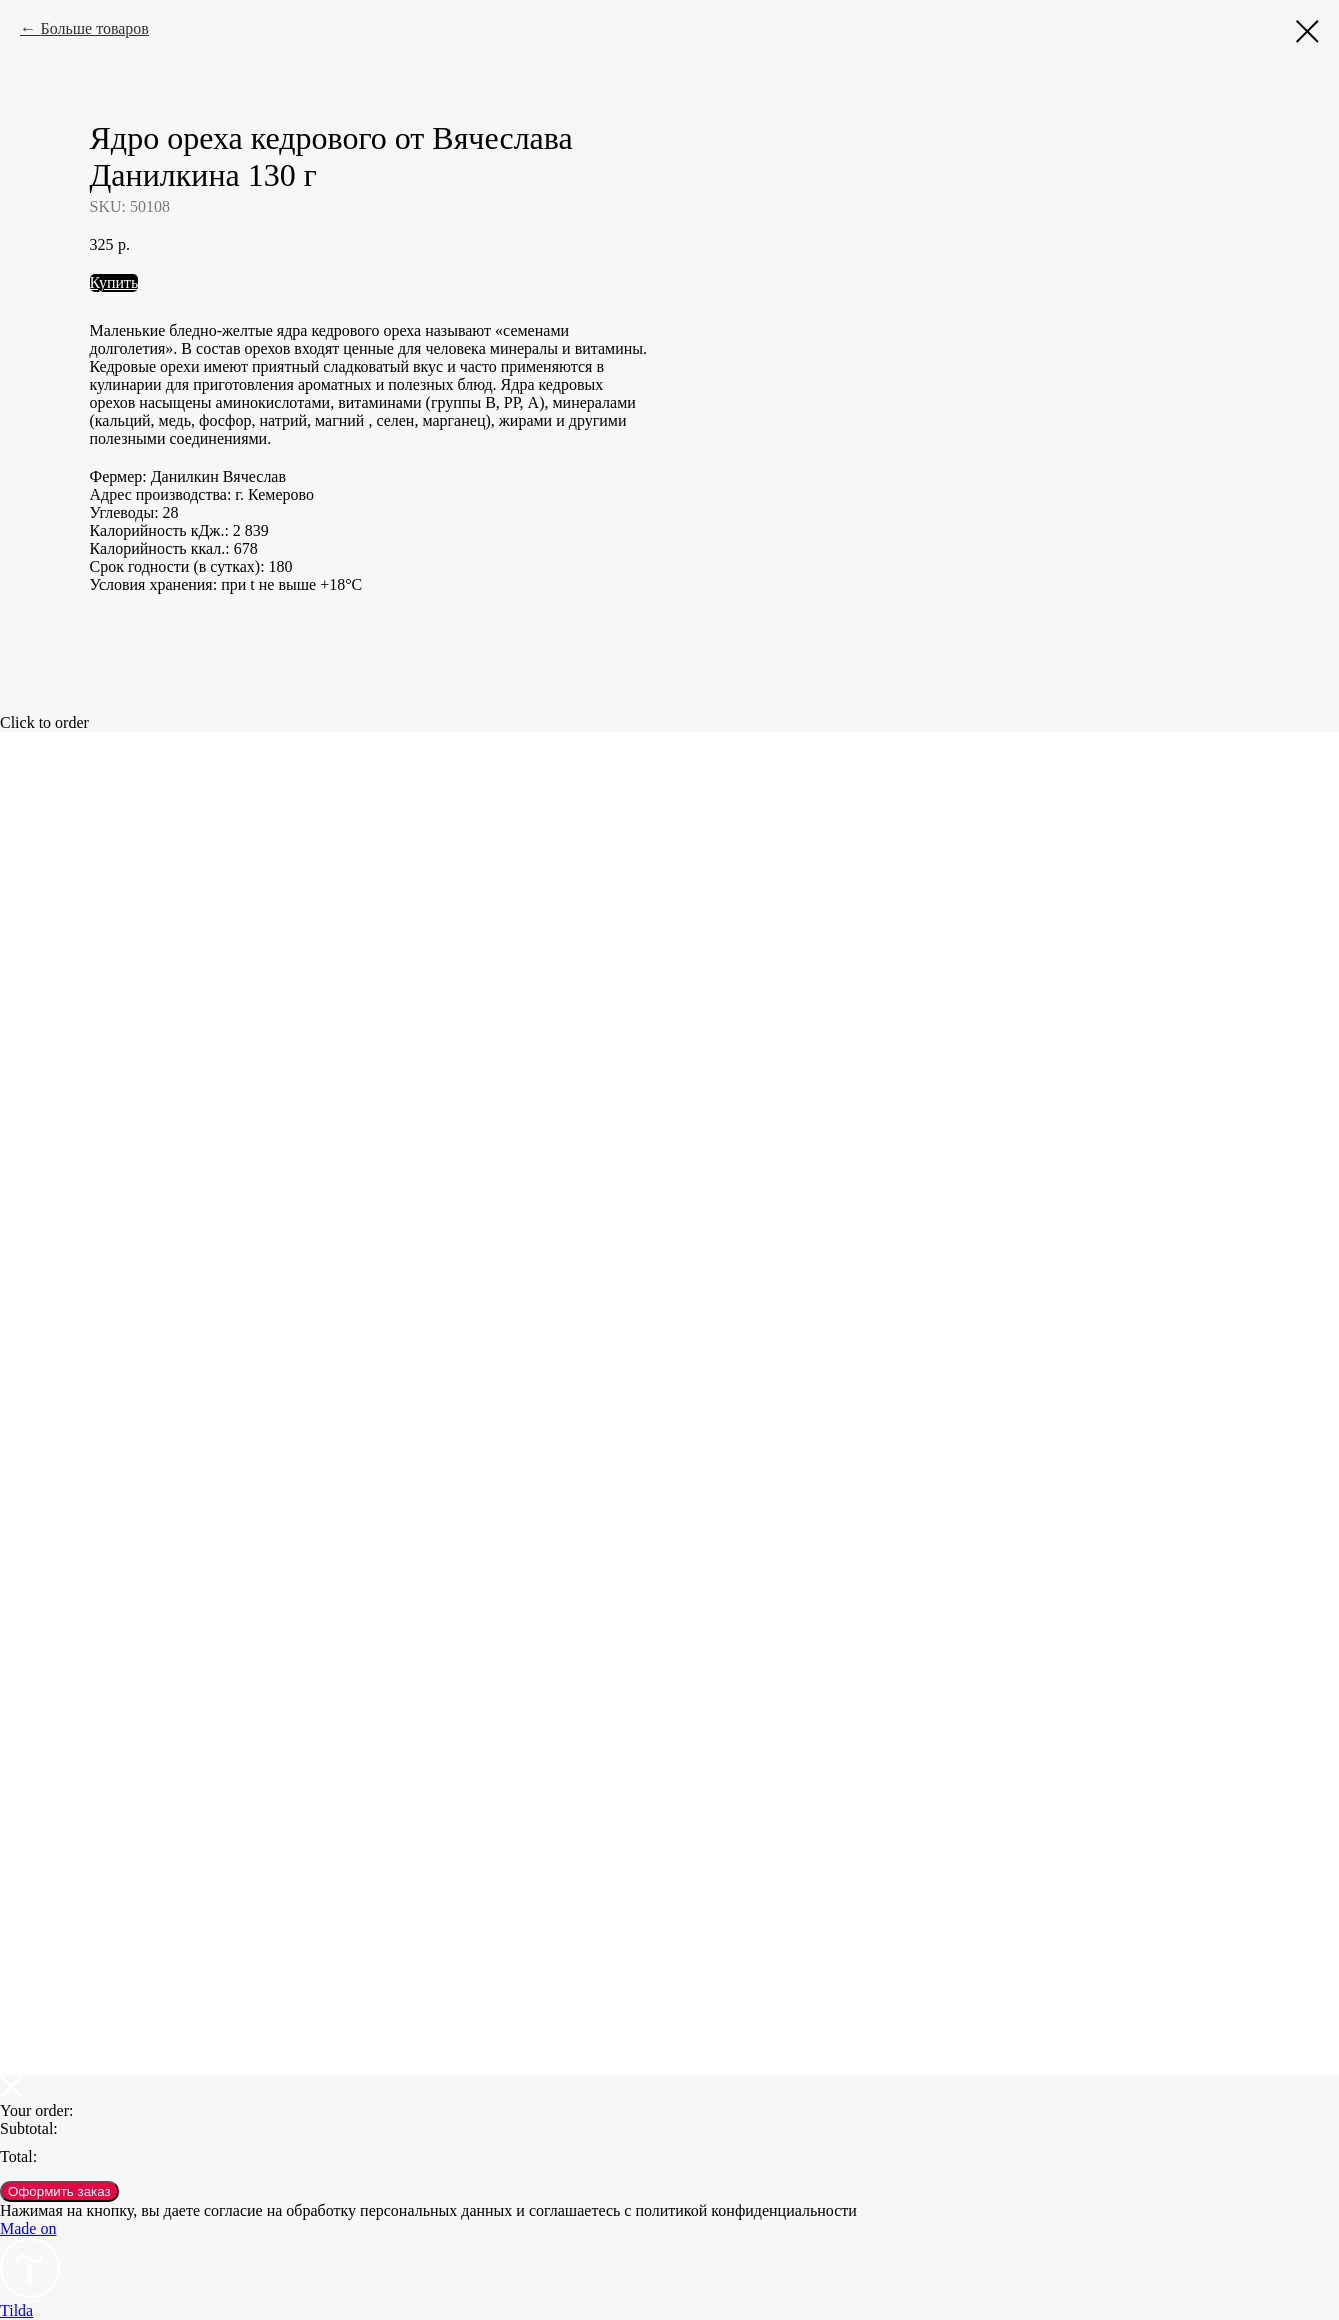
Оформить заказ (59, 2191)
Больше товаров (94, 28)
